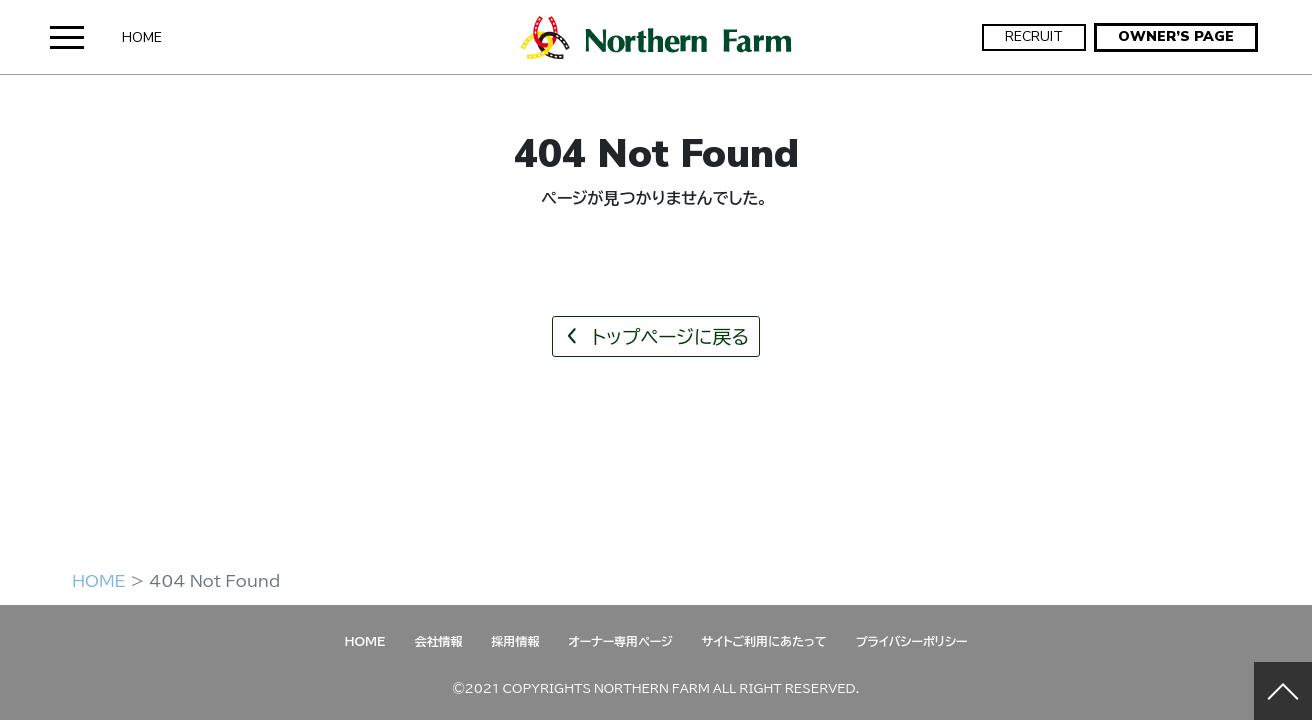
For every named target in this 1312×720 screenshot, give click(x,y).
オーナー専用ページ (620, 641)
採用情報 (515, 641)
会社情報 (438, 641)
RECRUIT (1034, 36)
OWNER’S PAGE (1176, 36)
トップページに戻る (656, 336)
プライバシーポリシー (912, 641)
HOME (142, 37)
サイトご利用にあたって (764, 641)
